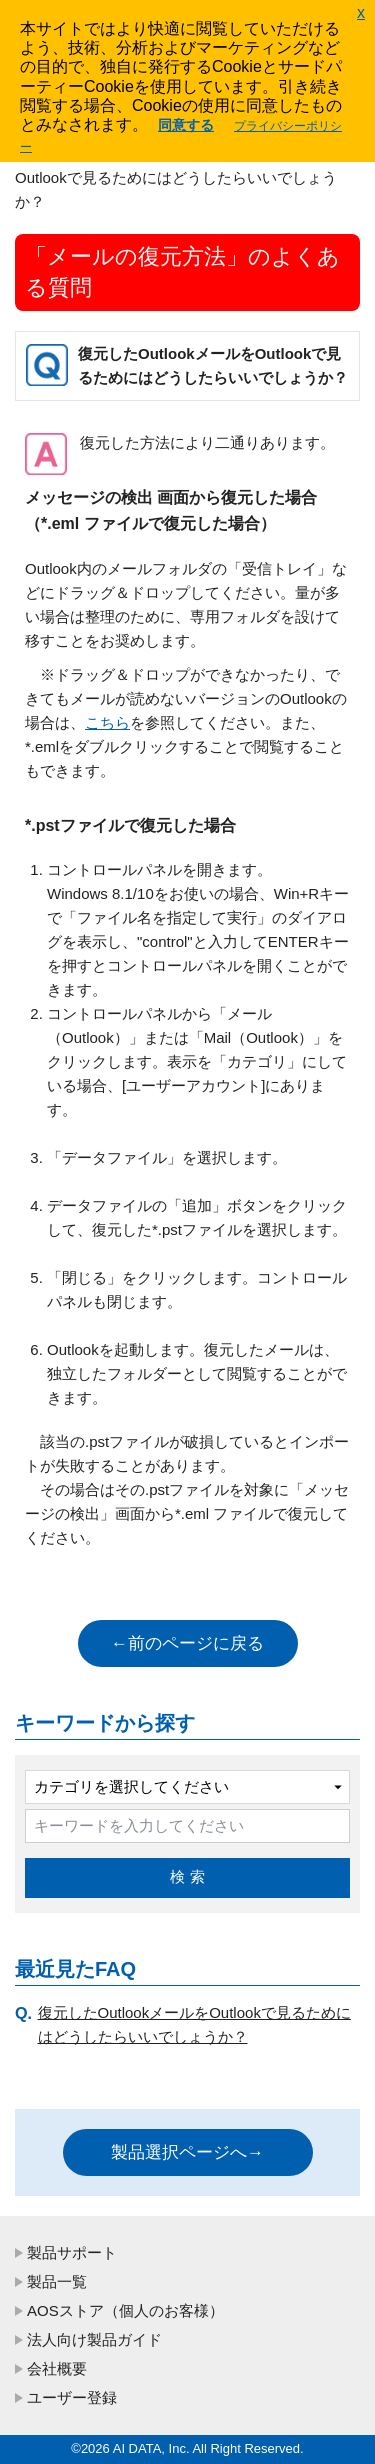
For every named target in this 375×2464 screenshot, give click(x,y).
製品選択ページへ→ (187, 2152)
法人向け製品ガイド (94, 2339)
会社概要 (57, 2368)
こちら (107, 722)
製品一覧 (57, 2281)
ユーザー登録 (72, 2397)
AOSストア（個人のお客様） (125, 2310)
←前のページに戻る (187, 1643)
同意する (186, 125)
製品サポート (72, 2252)
